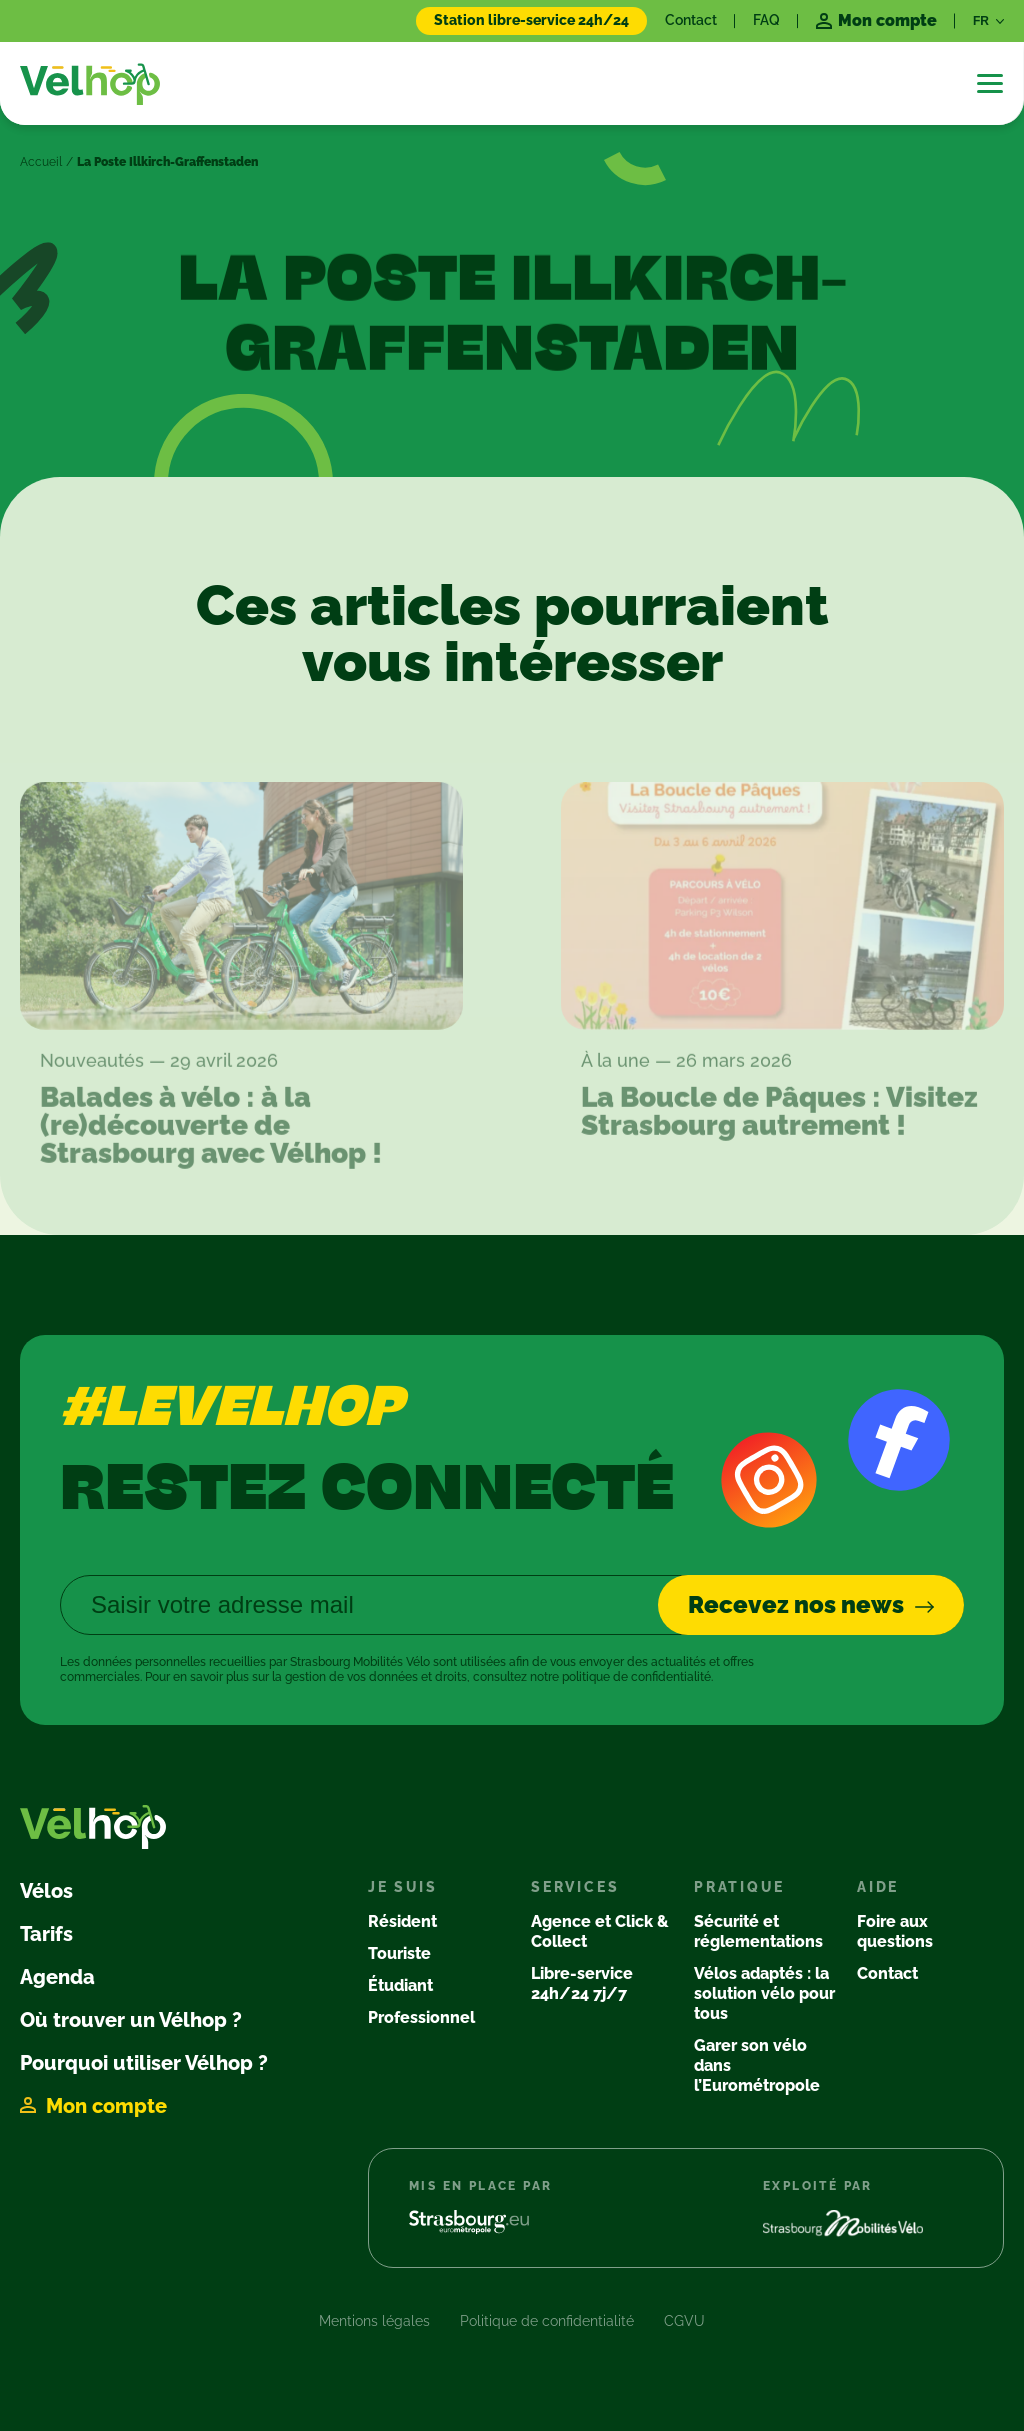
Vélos (46, 1891)
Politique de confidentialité (547, 2321)
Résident (402, 1921)
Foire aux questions (895, 1931)
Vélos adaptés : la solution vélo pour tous (764, 1993)
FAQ (766, 20)
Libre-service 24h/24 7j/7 (582, 1983)
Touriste (399, 1953)
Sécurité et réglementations (758, 1931)
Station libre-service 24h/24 (531, 20)
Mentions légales (374, 2321)
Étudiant (400, 1985)
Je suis (403, 1887)
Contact (691, 20)
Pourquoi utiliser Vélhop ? (144, 2063)
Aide (878, 1887)
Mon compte (106, 2106)
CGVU (684, 2321)
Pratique (739, 1887)
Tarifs (46, 1934)
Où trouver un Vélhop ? (131, 2020)
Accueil (41, 162)
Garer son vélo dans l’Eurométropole (757, 2065)
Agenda (57, 1977)
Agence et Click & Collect (600, 1931)
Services (575, 1887)
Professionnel (421, 2017)
